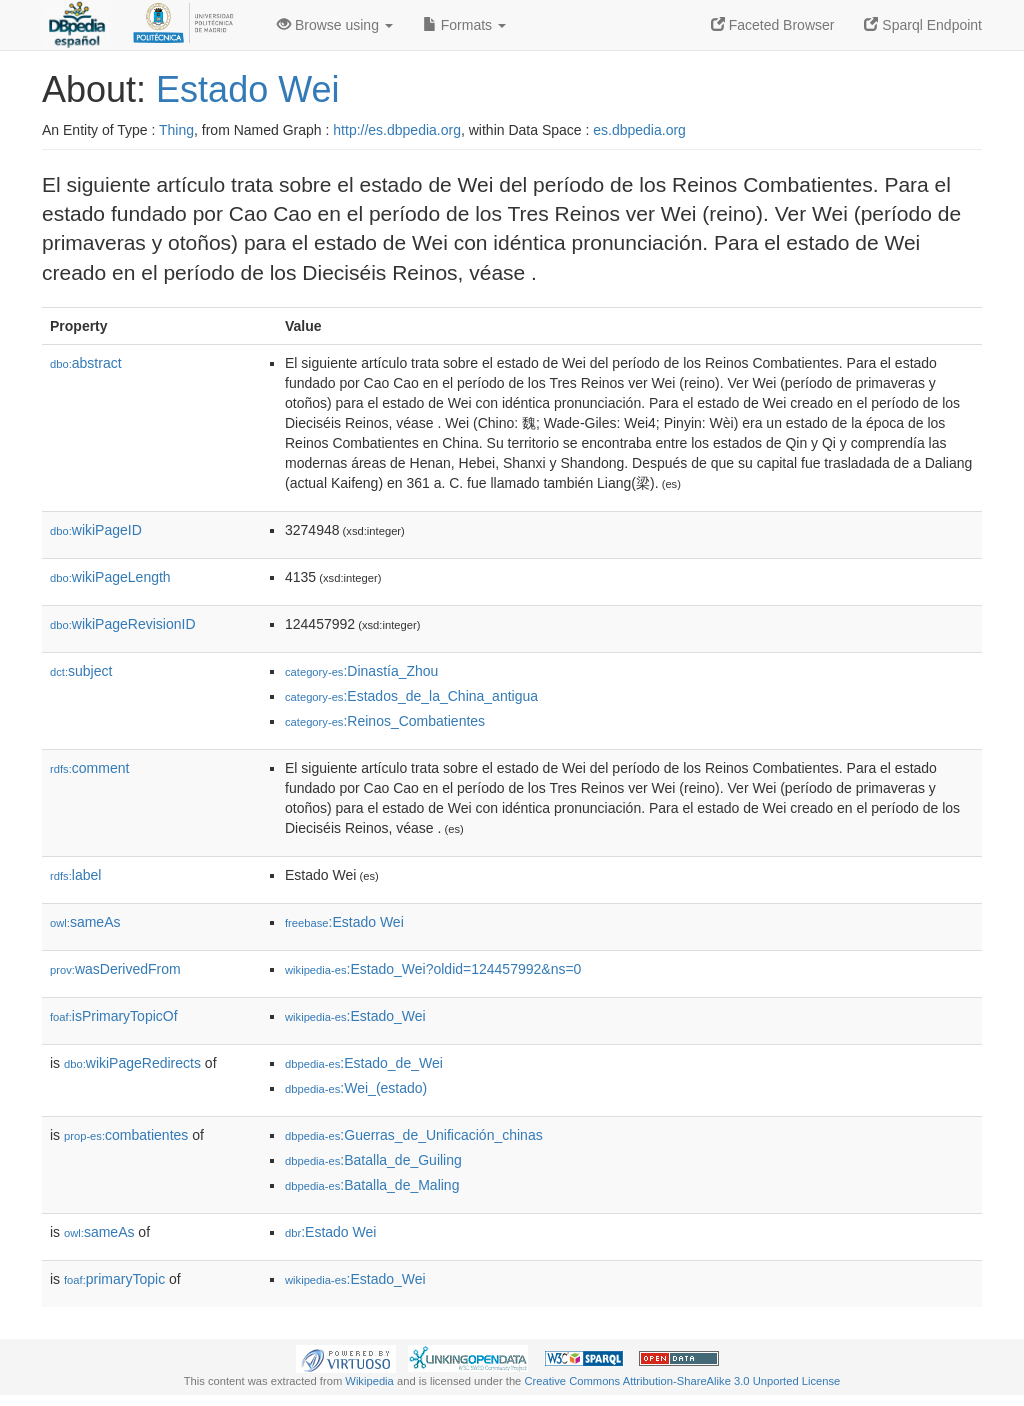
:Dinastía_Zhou (361, 671)
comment (89, 768)
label (75, 875)
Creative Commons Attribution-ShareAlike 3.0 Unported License (682, 1381)
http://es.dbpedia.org (397, 130)
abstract (86, 363)
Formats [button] (464, 25)
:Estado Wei (344, 922)
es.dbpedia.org (639, 130)
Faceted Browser (773, 25)
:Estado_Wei (355, 1016)
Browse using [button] (335, 25)
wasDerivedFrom (115, 969)
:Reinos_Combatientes (385, 721)
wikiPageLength (110, 577)
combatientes (126, 1135)
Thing (176, 130)
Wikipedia (369, 1381)
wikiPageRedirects (132, 1063)
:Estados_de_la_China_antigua (411, 696)
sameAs (85, 922)
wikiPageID (96, 530)
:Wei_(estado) (356, 1088)
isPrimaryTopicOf (114, 1016)
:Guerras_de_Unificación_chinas (414, 1135)
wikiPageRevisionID (123, 624)
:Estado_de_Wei (364, 1063)
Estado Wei (247, 89)
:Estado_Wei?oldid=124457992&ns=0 (433, 969)
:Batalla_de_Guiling (373, 1160)
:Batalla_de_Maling (372, 1185)
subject (81, 671)
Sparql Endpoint (923, 25)
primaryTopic (114, 1279)
